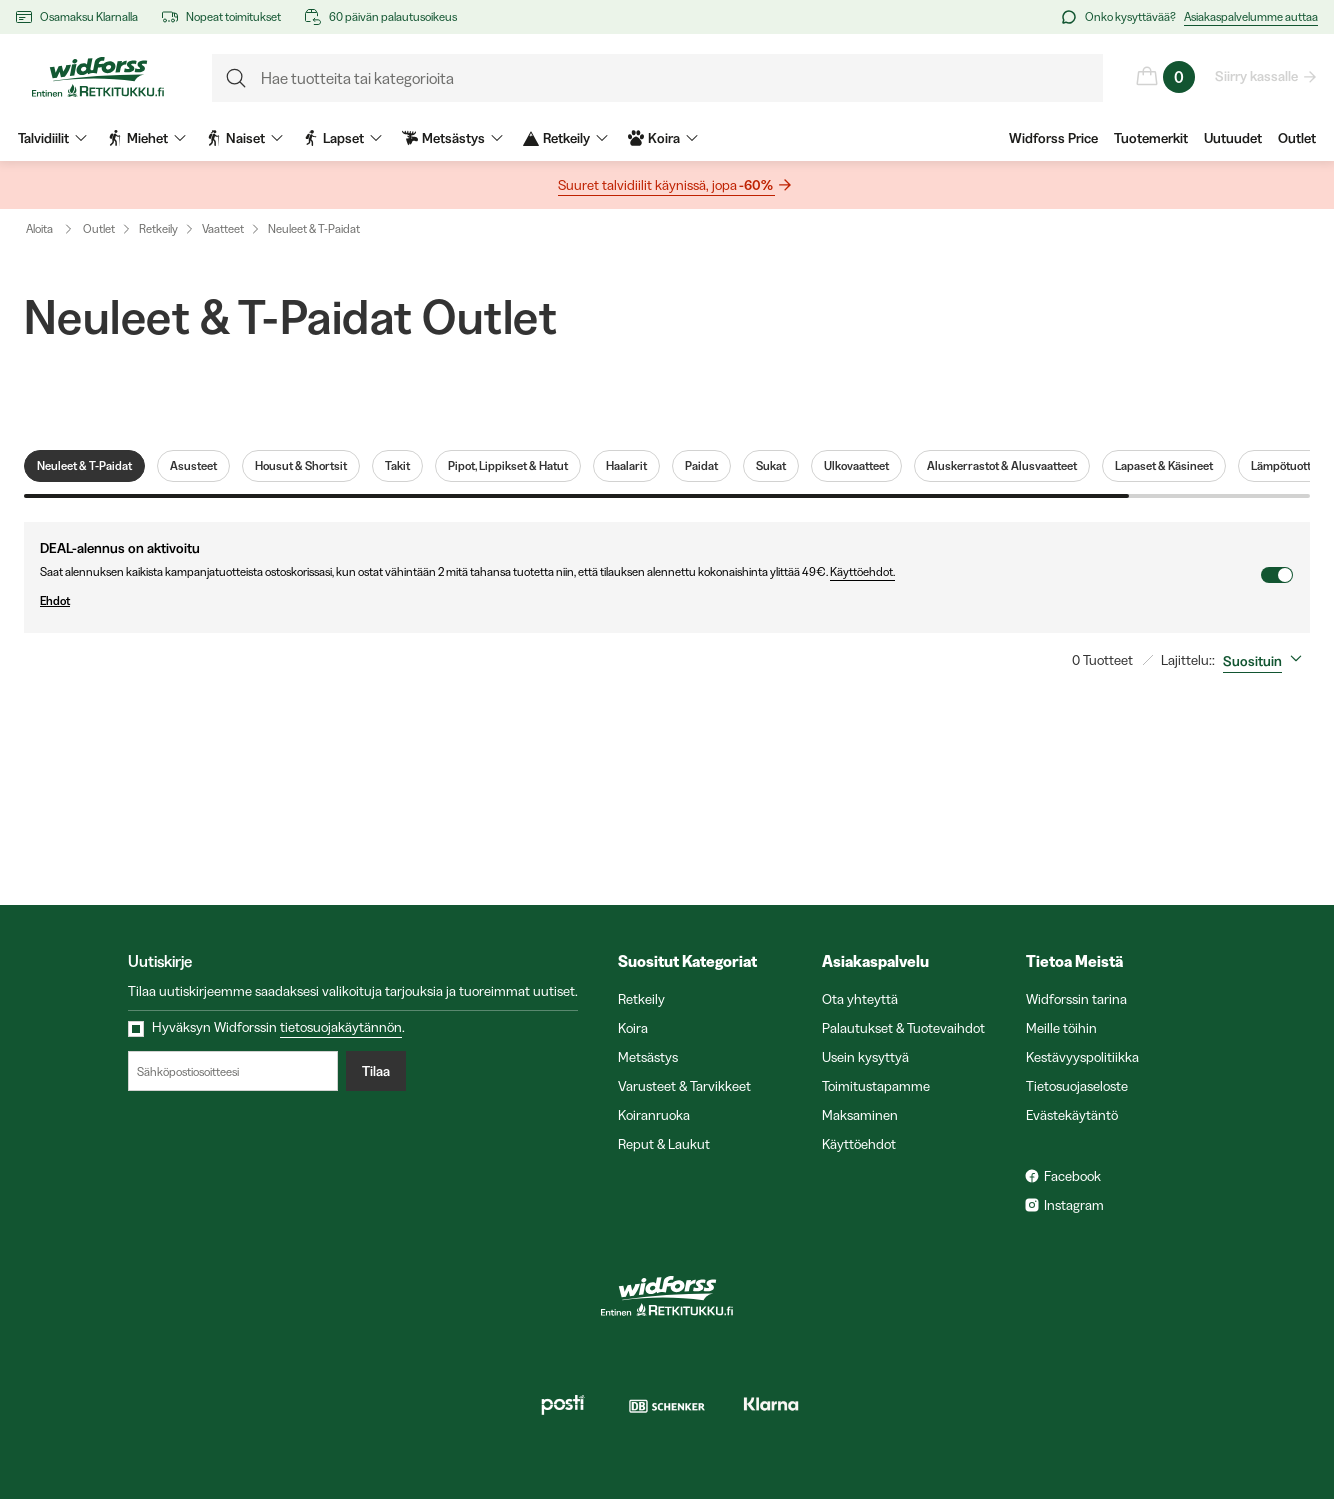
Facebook (1072, 1176)
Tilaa (376, 1071)
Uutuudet (1233, 138)
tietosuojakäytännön (341, 1027)
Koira (633, 1028)
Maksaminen (860, 1115)
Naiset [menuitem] (244, 138)
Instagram (1074, 1205)
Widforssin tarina (1076, 999)
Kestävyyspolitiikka (1082, 1057)
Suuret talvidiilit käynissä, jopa (666, 185)
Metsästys (648, 1057)
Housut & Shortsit (301, 466)
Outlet (1297, 138)
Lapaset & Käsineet (1164, 466)
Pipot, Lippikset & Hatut (508, 466)
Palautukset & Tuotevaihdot (903, 1028)
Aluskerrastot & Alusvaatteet (1002, 466)
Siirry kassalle (1257, 76)
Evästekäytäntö (1072, 1115)
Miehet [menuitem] (146, 138)
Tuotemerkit (1151, 138)
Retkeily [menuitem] (565, 138)
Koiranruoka (654, 1115)
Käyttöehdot (859, 1144)
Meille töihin (1061, 1028)
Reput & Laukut (664, 1144)
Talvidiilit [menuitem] (52, 138)
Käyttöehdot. (862, 571)
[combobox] (1266, 661)
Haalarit (626, 466)
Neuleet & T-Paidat (314, 228)
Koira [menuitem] (663, 138)
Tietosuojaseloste (1077, 1086)
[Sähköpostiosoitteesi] (233, 1071)
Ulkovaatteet (856, 466)
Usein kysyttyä (865, 1057)
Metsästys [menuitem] (452, 138)
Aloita (53, 229)
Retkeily (158, 228)
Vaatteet (223, 228)
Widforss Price (1053, 138)
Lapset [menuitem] (342, 138)
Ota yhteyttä (860, 999)
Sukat (771, 466)
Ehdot (650, 601)
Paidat (701, 466)
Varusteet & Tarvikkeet (684, 1086)
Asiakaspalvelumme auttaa (1251, 16)
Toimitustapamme (876, 1086)
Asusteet (193, 466)
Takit (397, 466)
